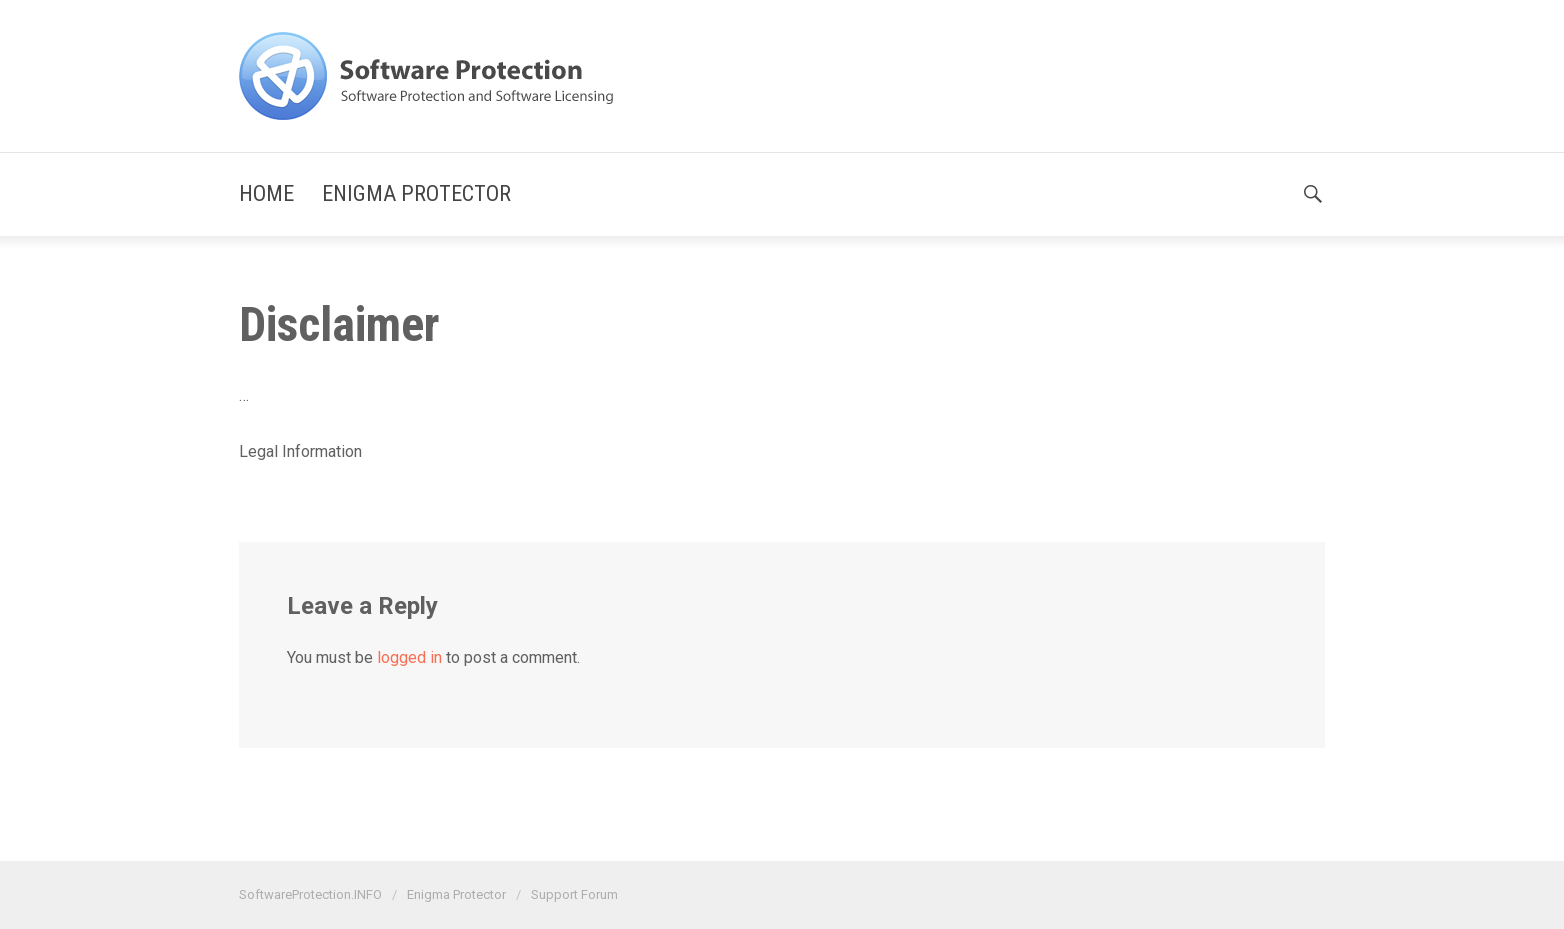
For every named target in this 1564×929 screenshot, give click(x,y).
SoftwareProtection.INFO (310, 894)
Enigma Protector (416, 193)
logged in (409, 657)
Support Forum (574, 894)
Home (266, 193)
